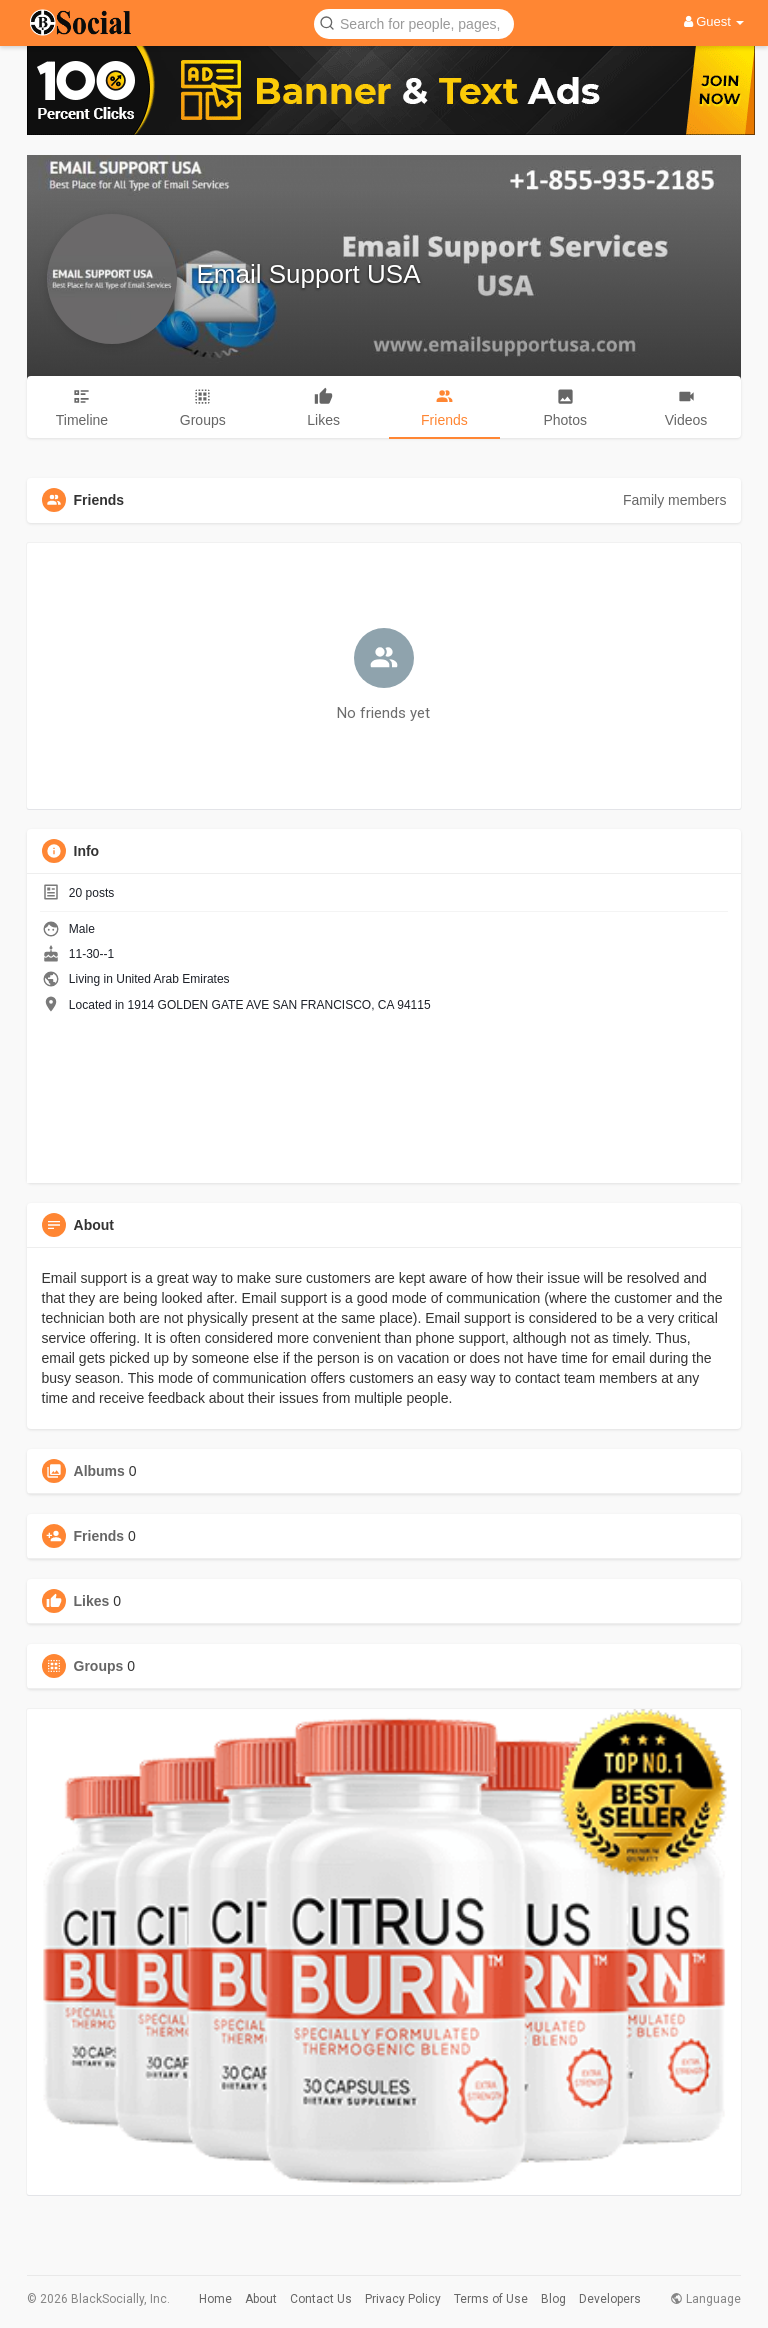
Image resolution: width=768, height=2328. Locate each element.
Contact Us (321, 2299)
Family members (674, 500)
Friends (99, 1536)
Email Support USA (309, 274)
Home (215, 2299)
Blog (553, 2299)
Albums (99, 1471)
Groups (99, 1666)
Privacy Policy (403, 2299)
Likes (92, 1601)
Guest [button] (714, 21)
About (261, 2299)
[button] (414, 22)
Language (705, 2299)
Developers (610, 2299)
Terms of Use (491, 2299)
